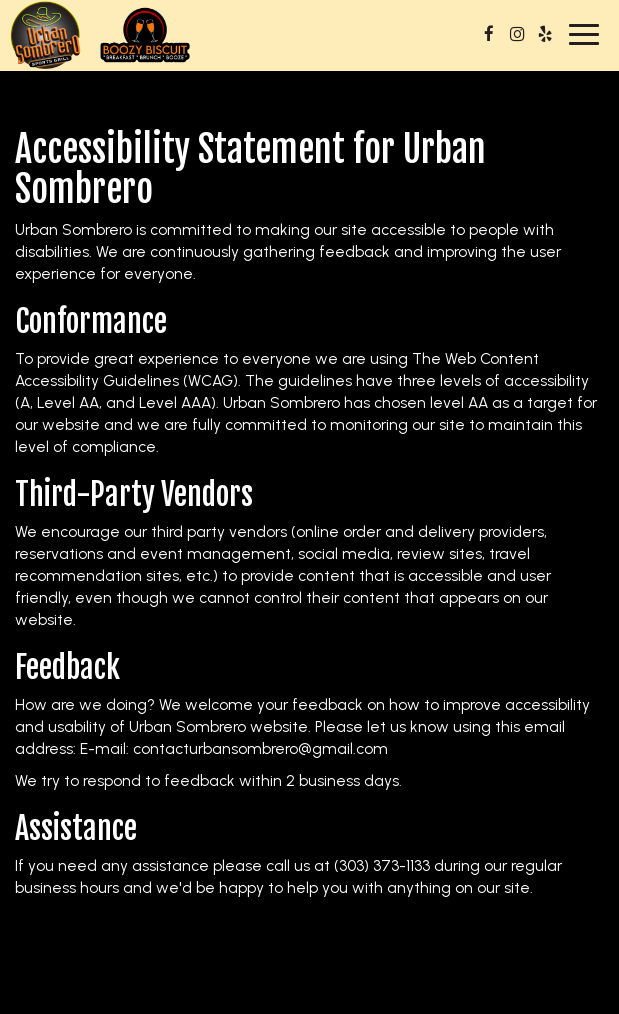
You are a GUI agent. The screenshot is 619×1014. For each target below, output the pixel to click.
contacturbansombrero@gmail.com (260, 748)
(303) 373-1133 (382, 865)
